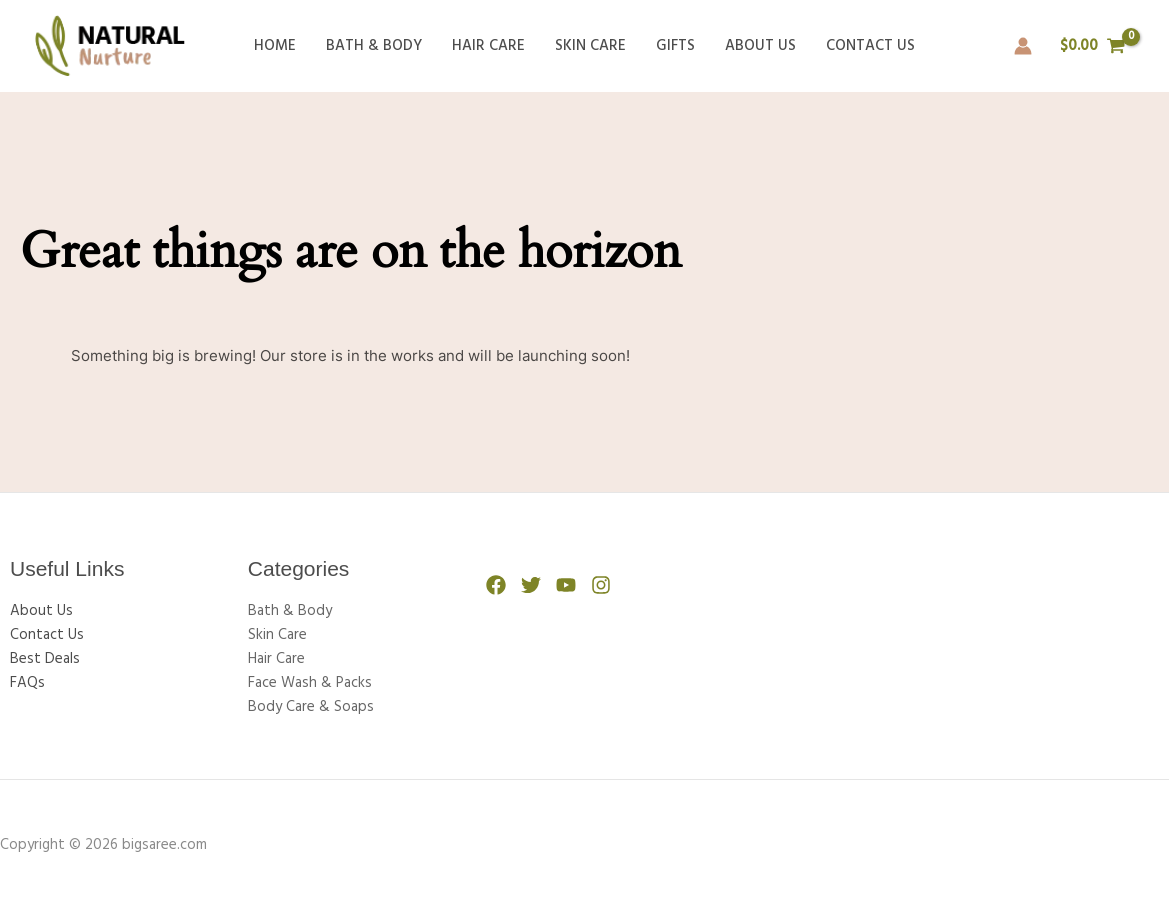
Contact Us (870, 46)
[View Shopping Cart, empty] (1093, 46)
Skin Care (590, 46)
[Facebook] (496, 585)
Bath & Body (374, 46)
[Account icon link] (1023, 46)
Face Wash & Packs (310, 683)
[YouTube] (566, 585)
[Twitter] (531, 585)
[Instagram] (601, 585)
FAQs (27, 683)
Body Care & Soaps (311, 707)
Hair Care (488, 46)
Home (275, 46)
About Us (760, 46)
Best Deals (45, 659)
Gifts (675, 46)
